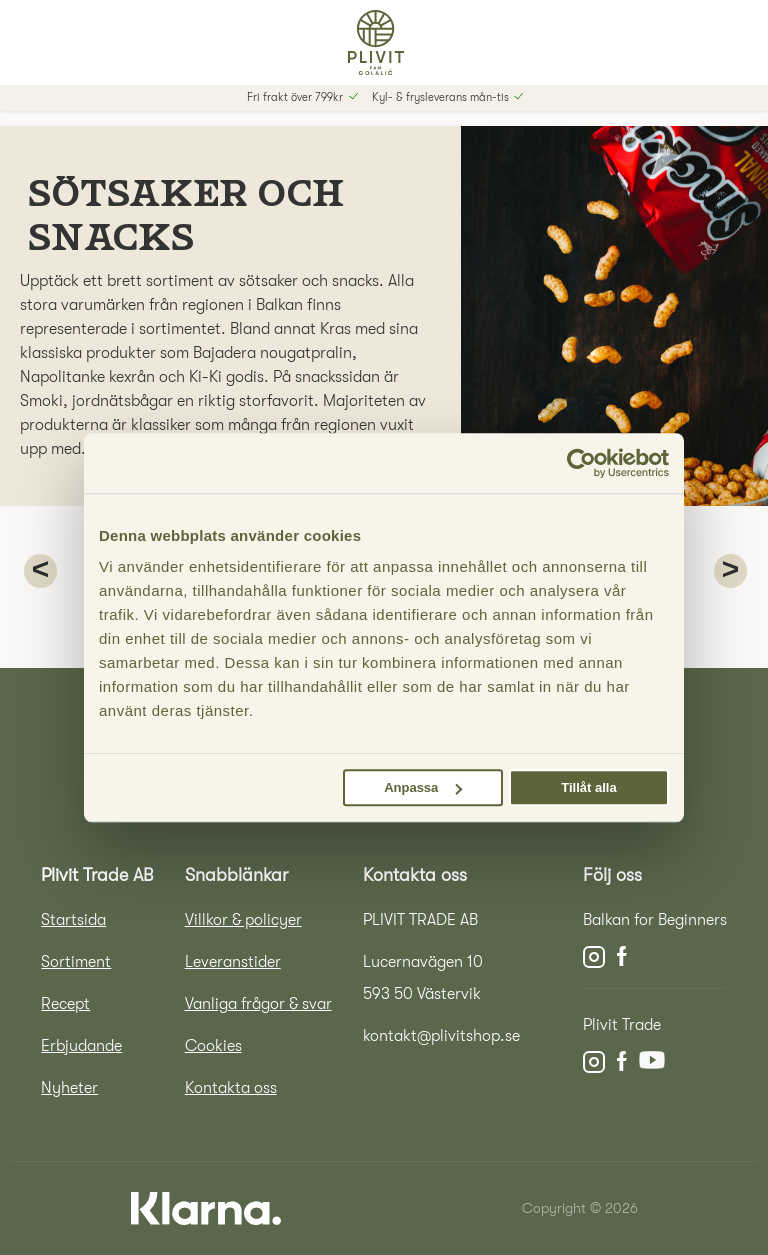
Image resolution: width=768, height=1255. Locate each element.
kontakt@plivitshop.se (441, 1036)
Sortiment (76, 962)
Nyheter (69, 1088)
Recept (65, 1004)
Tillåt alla (588, 787)
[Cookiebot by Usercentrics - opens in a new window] (581, 463)
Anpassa (423, 787)
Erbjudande (81, 1046)
